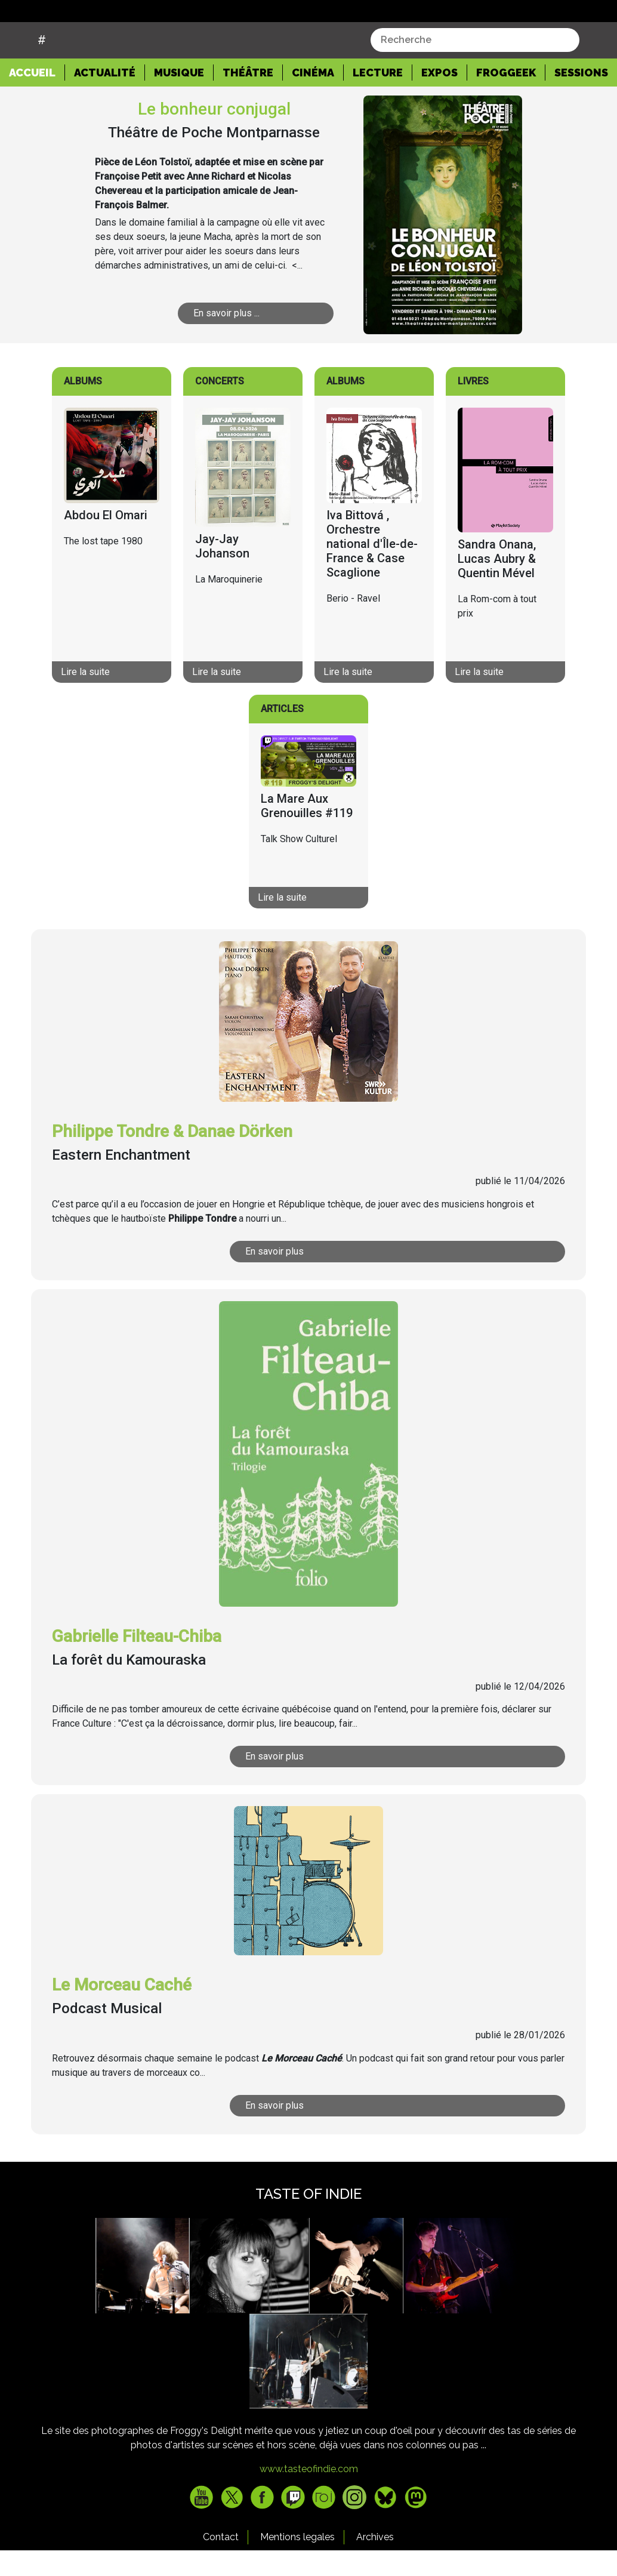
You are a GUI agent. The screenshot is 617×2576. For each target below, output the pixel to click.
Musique (179, 102)
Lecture (378, 102)
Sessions (581, 102)
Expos (439, 102)
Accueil (37, 101)
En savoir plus (276, 1281)
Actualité (104, 102)
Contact (221, 2566)
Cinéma (313, 102)
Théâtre (248, 102)
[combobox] (475, 70)
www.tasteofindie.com (309, 2498)
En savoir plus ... (227, 343)
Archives (375, 2566)
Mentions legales (297, 2566)
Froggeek (506, 102)
